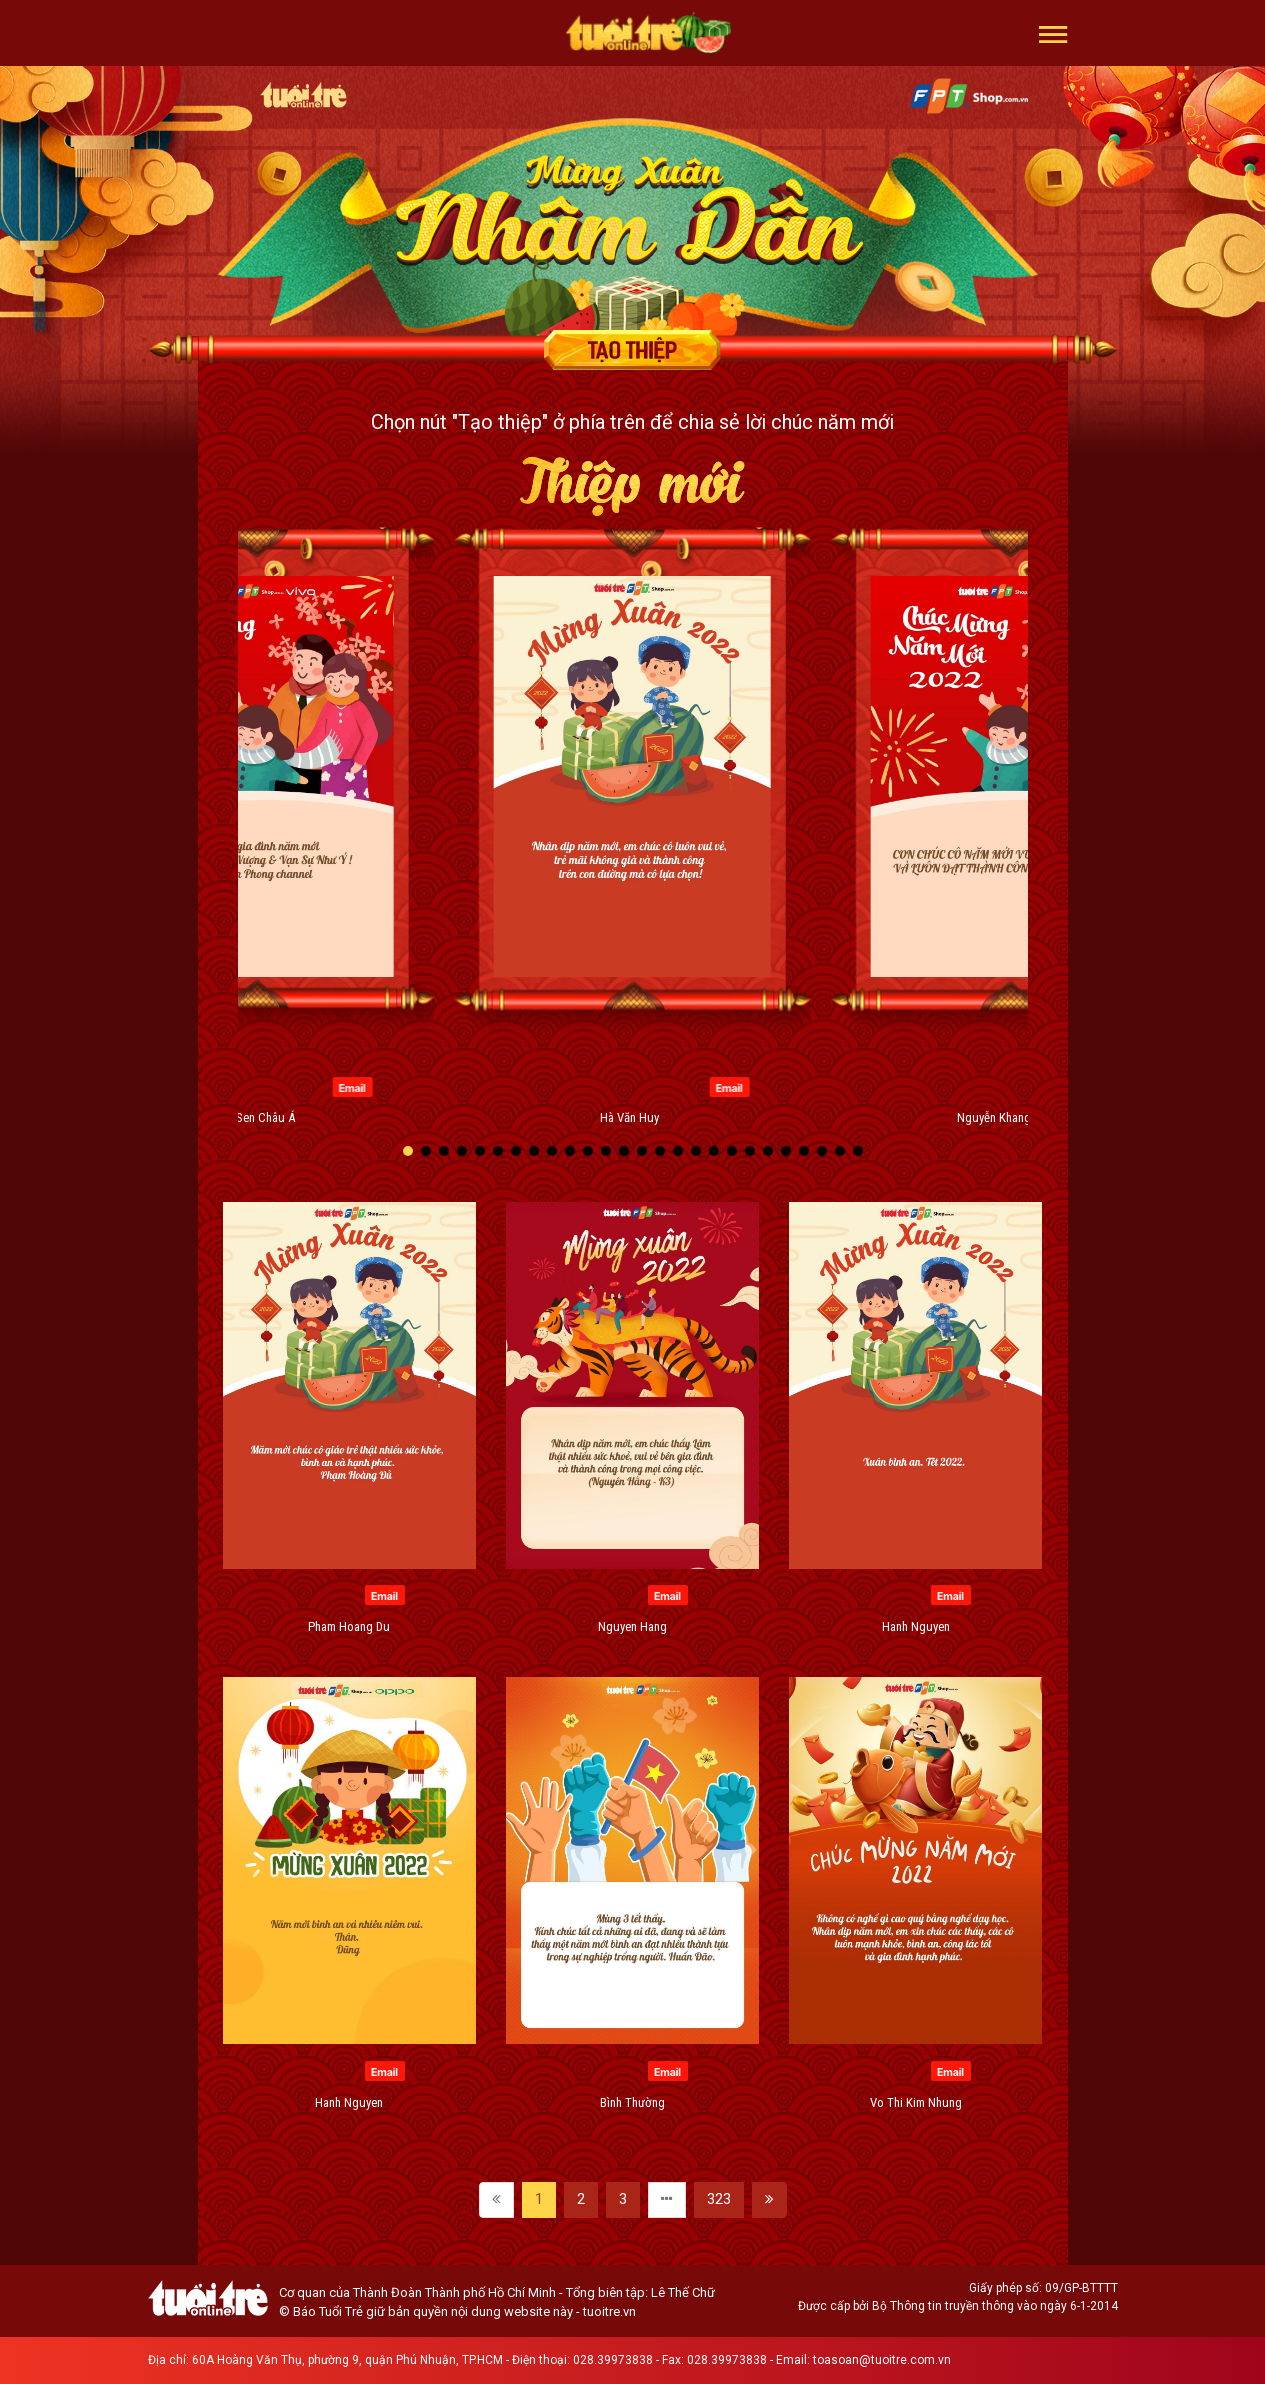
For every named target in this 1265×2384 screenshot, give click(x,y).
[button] (1053, 33)
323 (719, 2199)
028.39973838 (613, 2360)
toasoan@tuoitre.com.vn (882, 2360)
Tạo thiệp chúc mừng (633, 350)
